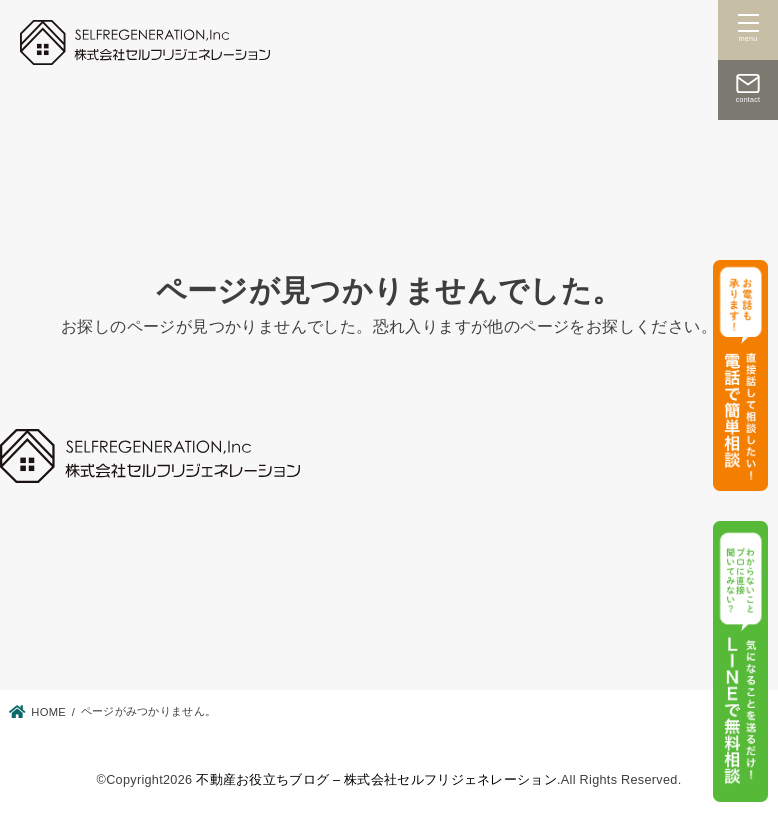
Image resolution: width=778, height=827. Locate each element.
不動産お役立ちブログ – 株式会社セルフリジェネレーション (376, 780)
